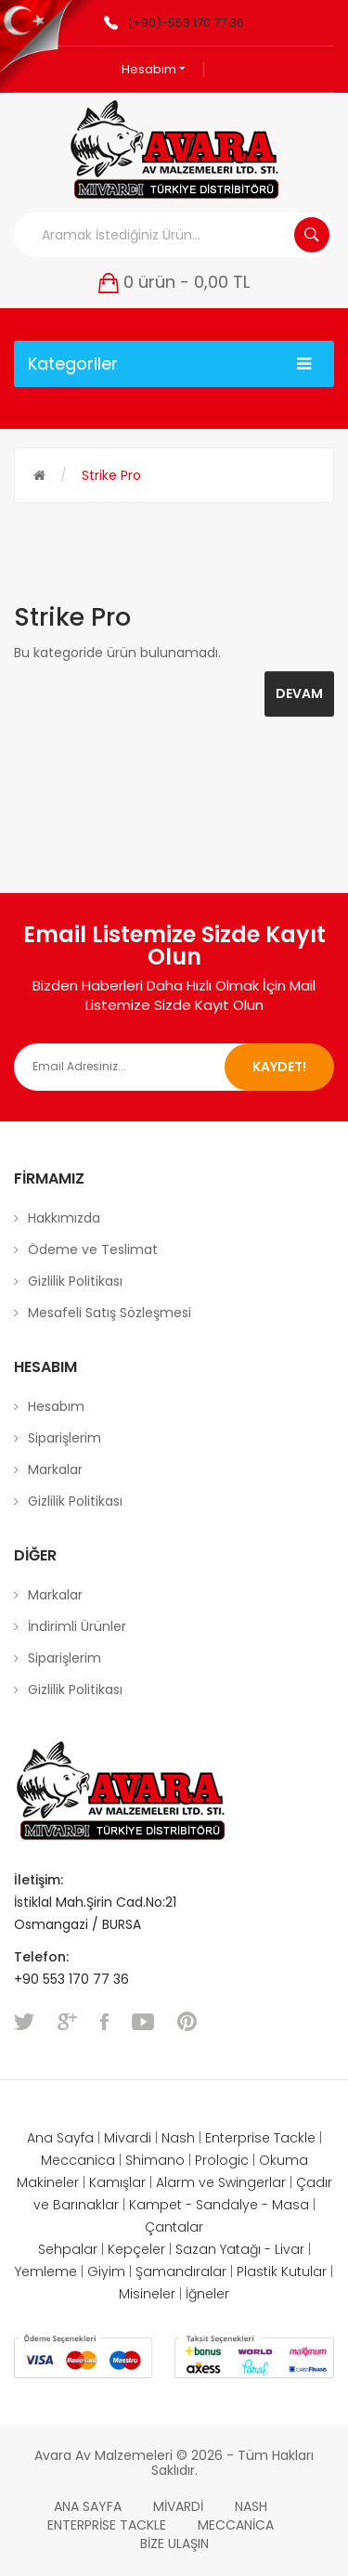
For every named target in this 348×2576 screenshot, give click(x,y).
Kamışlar (117, 2182)
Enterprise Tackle (260, 2138)
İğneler (207, 2294)
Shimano (155, 2160)
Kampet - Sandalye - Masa (219, 2204)
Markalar (55, 1469)
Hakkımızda (64, 1218)
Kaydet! (279, 1066)
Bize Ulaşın (174, 2543)
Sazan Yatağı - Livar (239, 2249)
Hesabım (154, 69)
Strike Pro (111, 475)
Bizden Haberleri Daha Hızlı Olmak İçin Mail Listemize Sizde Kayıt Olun (174, 995)
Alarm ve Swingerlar (221, 2182)
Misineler (147, 2294)
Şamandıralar (180, 2271)
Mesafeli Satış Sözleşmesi (109, 1312)
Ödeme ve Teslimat (93, 1249)
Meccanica (78, 2160)
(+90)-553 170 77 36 (185, 23)
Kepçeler (136, 2249)
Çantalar (174, 2227)
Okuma (283, 2160)
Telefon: (43, 1957)
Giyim (106, 2271)
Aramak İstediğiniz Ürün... (311, 234)
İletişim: (38, 1880)
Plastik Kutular (282, 2271)
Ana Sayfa (60, 2138)
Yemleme (46, 2271)
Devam (299, 693)
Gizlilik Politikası (75, 1281)
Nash (178, 2138)
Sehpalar (67, 2249)
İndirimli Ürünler (77, 1626)
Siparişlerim (64, 1438)
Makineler (48, 2182)
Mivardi (127, 2138)
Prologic (222, 2160)
